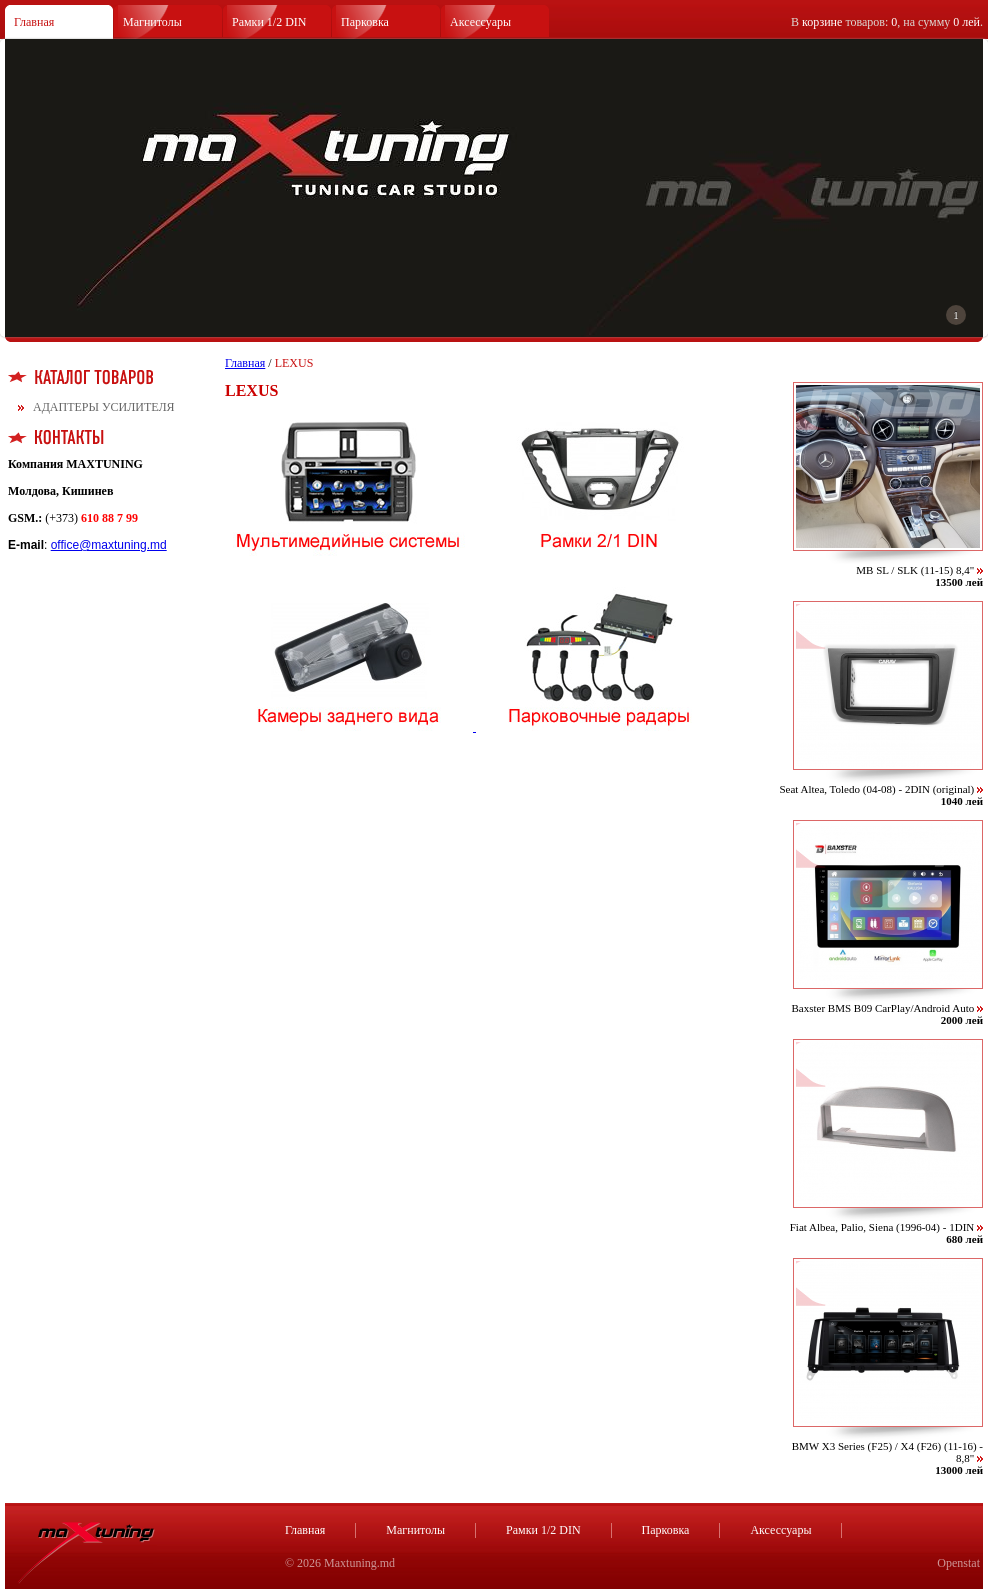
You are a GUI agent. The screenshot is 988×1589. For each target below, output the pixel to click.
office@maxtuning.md (109, 545)
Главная (34, 22)
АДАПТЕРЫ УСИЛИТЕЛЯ (104, 407)
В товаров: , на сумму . (887, 22)
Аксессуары (480, 22)
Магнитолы (152, 22)
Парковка (365, 22)
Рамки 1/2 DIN (269, 22)
